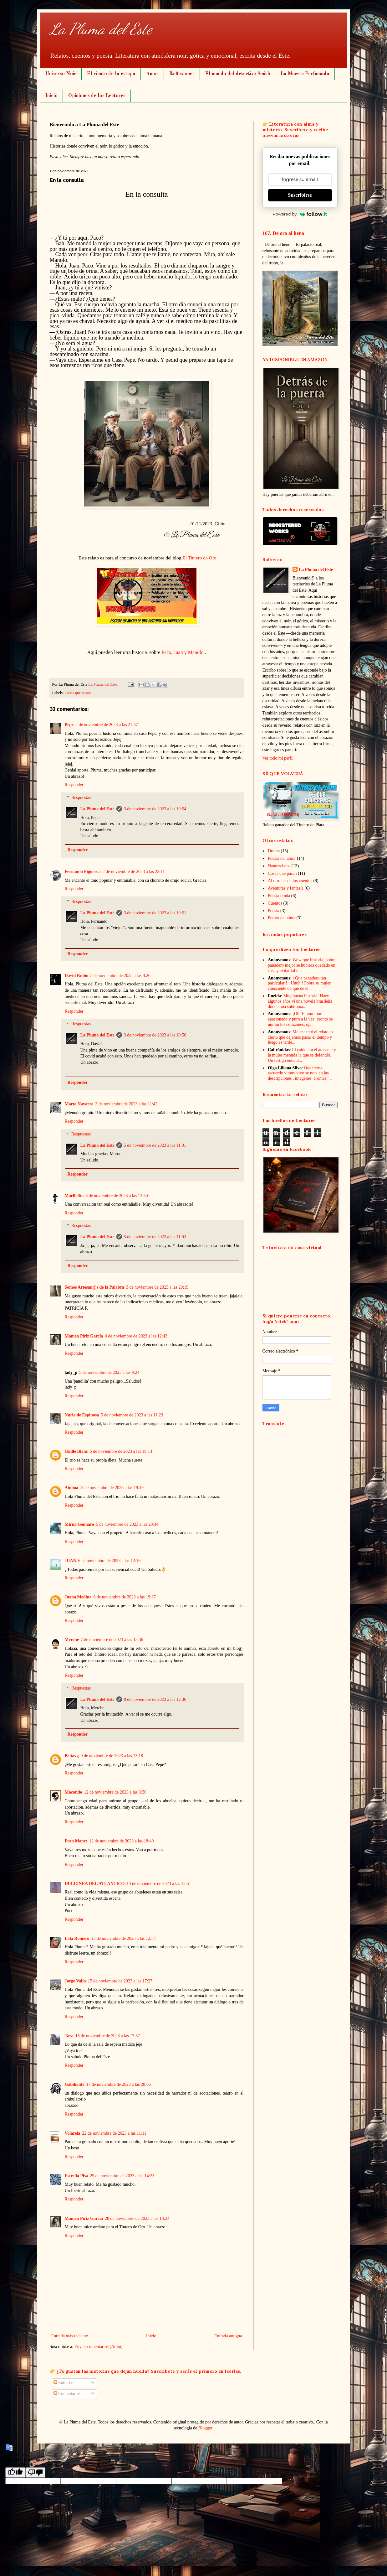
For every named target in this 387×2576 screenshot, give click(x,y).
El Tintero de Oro (199, 557)
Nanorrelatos (279, 866)
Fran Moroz (76, 1841)
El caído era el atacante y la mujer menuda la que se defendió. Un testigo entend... (302, 1055)
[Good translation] (15, 2472)
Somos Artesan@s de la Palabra (94, 1287)
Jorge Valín (75, 1981)
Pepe (69, 724)
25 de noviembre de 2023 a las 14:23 (122, 2176)
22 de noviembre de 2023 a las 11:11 (114, 2133)
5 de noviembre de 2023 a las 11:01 (155, 1145)
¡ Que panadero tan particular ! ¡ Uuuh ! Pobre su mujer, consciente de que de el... (300, 983)
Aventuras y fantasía (285, 888)
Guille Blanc (76, 1451)
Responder (74, 784)
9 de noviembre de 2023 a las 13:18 (112, 1755)
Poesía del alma (281, 918)
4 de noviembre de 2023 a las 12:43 (136, 1336)
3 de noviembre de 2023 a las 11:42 (126, 1104)
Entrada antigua (228, 2336)
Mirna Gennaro (79, 1524)
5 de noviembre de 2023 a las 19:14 (121, 1451)
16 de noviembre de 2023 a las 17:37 (107, 2035)
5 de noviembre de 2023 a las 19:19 (112, 1487)
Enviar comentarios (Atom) (98, 2346)
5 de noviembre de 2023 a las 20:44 (127, 1524)
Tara (69, 2035)
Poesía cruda (279, 895)
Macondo (73, 1792)
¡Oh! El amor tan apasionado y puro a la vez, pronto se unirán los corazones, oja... (300, 1019)
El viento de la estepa (111, 73)
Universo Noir (60, 73)
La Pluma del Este (101, 28)
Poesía (273, 910)
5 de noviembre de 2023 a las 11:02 (155, 1236)
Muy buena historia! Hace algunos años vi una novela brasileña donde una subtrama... (300, 1001)
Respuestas (81, 797)
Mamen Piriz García (84, 1336)
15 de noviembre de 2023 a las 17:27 (120, 1981)
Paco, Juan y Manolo (182, 652)
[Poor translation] (35, 2472)
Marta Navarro (79, 1104)
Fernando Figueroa (83, 871)
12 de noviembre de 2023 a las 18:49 (121, 1841)
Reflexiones (182, 73)
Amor (152, 73)
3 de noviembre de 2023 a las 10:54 (155, 809)
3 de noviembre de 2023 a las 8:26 (120, 975)
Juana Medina (78, 1597)
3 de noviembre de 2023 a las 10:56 (155, 1035)
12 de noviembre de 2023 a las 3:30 (115, 1792)
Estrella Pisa (76, 2176)
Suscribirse (300, 195)
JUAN (70, 1560)
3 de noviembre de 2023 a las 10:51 (155, 913)
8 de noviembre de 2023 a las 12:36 (155, 1699)
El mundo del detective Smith (237, 73)
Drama (274, 851)
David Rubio (77, 975)
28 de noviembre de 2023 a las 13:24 (137, 2218)
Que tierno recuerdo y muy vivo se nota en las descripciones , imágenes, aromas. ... (300, 1073)
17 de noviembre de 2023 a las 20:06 (118, 2084)
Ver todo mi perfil (278, 758)
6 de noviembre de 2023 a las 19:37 (124, 1597)
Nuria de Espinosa (82, 1415)
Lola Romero (77, 1938)
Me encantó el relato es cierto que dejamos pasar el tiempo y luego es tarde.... (300, 1037)
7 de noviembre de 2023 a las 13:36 (112, 1639)
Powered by (300, 213)
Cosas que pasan (78, 693)
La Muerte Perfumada (305, 73)
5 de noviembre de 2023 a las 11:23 (132, 1415)
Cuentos (275, 903)
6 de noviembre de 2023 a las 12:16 (109, 1560)
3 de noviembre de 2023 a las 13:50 (116, 1195)
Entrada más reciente (69, 2336)
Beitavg (72, 1755)
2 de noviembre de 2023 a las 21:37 (106, 724)
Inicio (51, 95)
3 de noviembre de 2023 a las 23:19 (157, 1287)
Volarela (72, 2133)
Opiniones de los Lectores (96, 95)
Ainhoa (72, 1487)
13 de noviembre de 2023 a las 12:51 (158, 1883)
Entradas (63, 2382)
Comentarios (67, 2393)
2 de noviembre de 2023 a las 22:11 (134, 871)
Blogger (205, 2428)
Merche (72, 1639)
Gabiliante (74, 2084)
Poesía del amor (282, 858)
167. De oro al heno (283, 233)
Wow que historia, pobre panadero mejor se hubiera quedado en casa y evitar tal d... (301, 965)
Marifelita (74, 1195)
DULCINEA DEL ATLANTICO (95, 1883)
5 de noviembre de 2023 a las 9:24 (109, 1372)
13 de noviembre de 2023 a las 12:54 (123, 1938)
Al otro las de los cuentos (290, 880)
